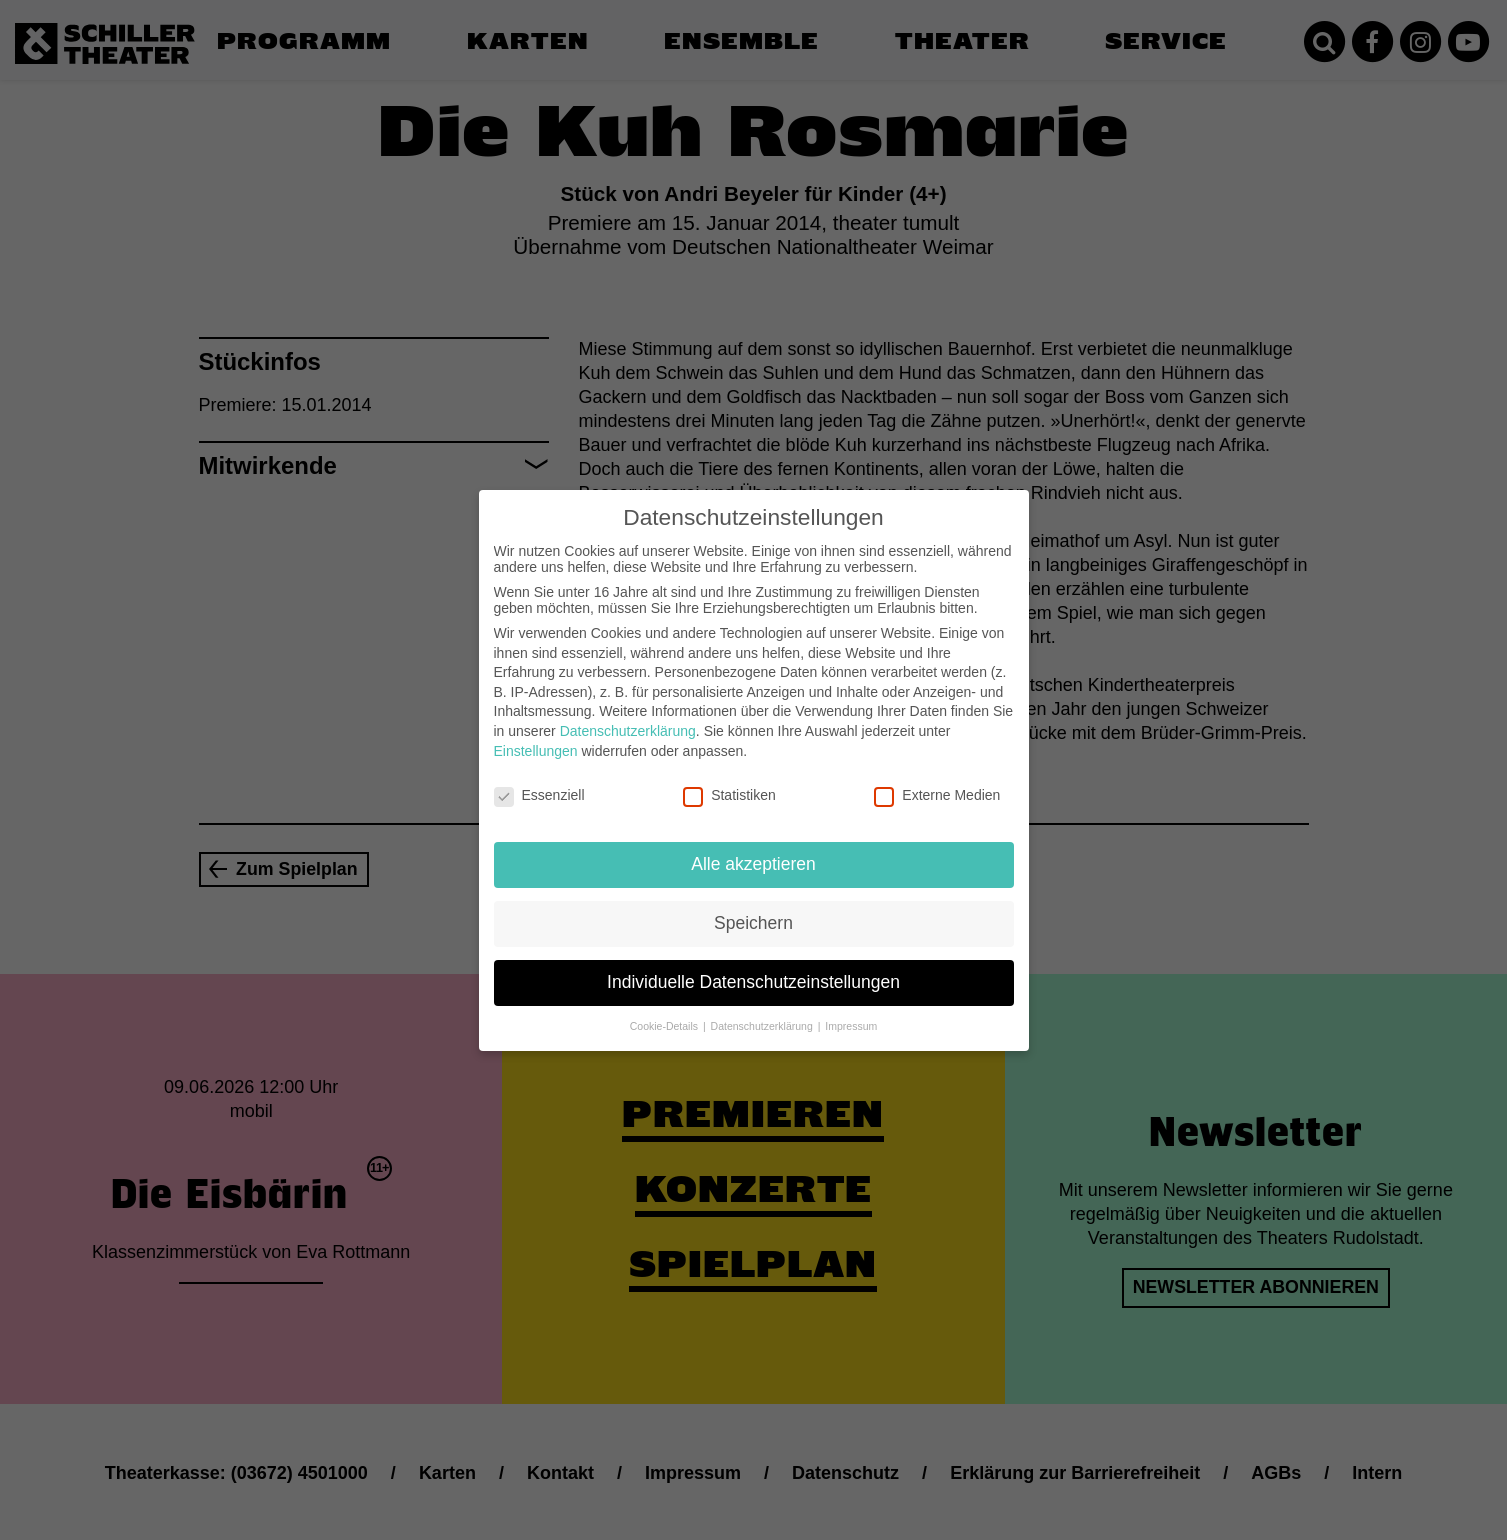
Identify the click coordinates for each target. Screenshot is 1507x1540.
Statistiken (729, 786)
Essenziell (539, 786)
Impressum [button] (851, 1017)
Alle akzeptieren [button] (753, 855)
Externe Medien (937, 786)
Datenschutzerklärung (628, 722)
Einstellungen (536, 741)
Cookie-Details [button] (665, 1017)
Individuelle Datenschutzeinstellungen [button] (753, 973)
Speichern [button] (753, 914)
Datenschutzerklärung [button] (763, 1017)
